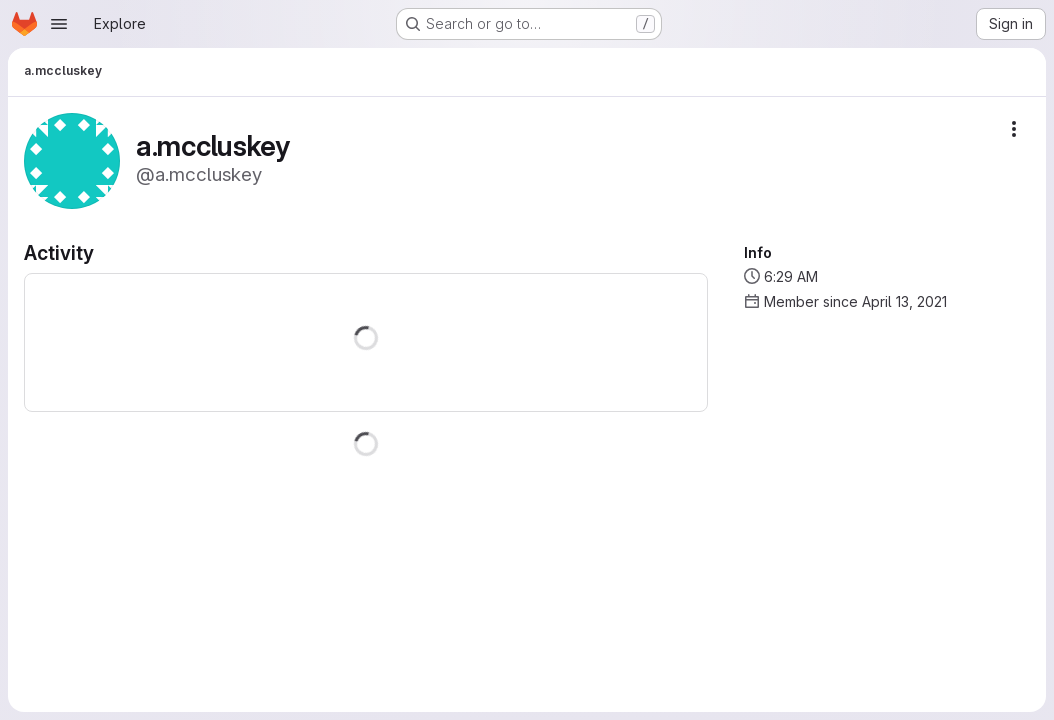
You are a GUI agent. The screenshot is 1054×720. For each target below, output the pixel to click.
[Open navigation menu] (59, 24)
